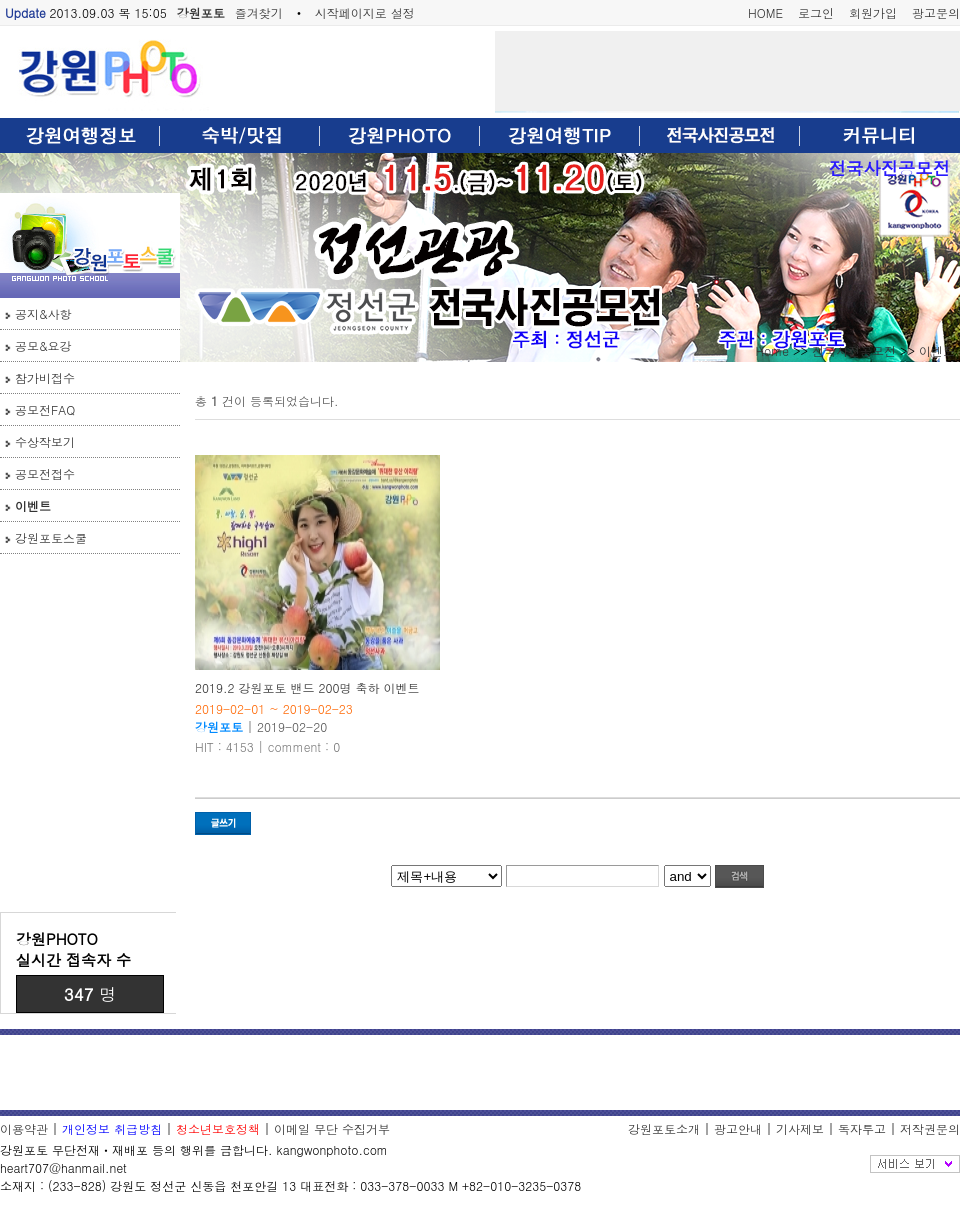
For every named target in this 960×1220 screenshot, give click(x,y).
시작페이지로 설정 (365, 12)
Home (772, 350)
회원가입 (873, 12)
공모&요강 (43, 345)
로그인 (816, 12)
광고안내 (738, 1128)
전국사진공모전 (889, 167)
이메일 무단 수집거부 (332, 1128)
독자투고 (862, 1128)
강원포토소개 (664, 1128)
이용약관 (24, 1128)
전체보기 (915, 1164)
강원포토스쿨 (51, 537)
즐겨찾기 (259, 12)
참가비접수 (45, 377)
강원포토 (201, 12)
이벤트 (33, 505)
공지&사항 (43, 313)
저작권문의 (930, 1128)
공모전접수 (45, 473)
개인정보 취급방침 (112, 1128)
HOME (765, 12)
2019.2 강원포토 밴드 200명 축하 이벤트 (307, 687)
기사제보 (800, 1128)
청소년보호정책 (218, 1128)
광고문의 (936, 12)
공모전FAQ (45, 409)
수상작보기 (45, 441)
